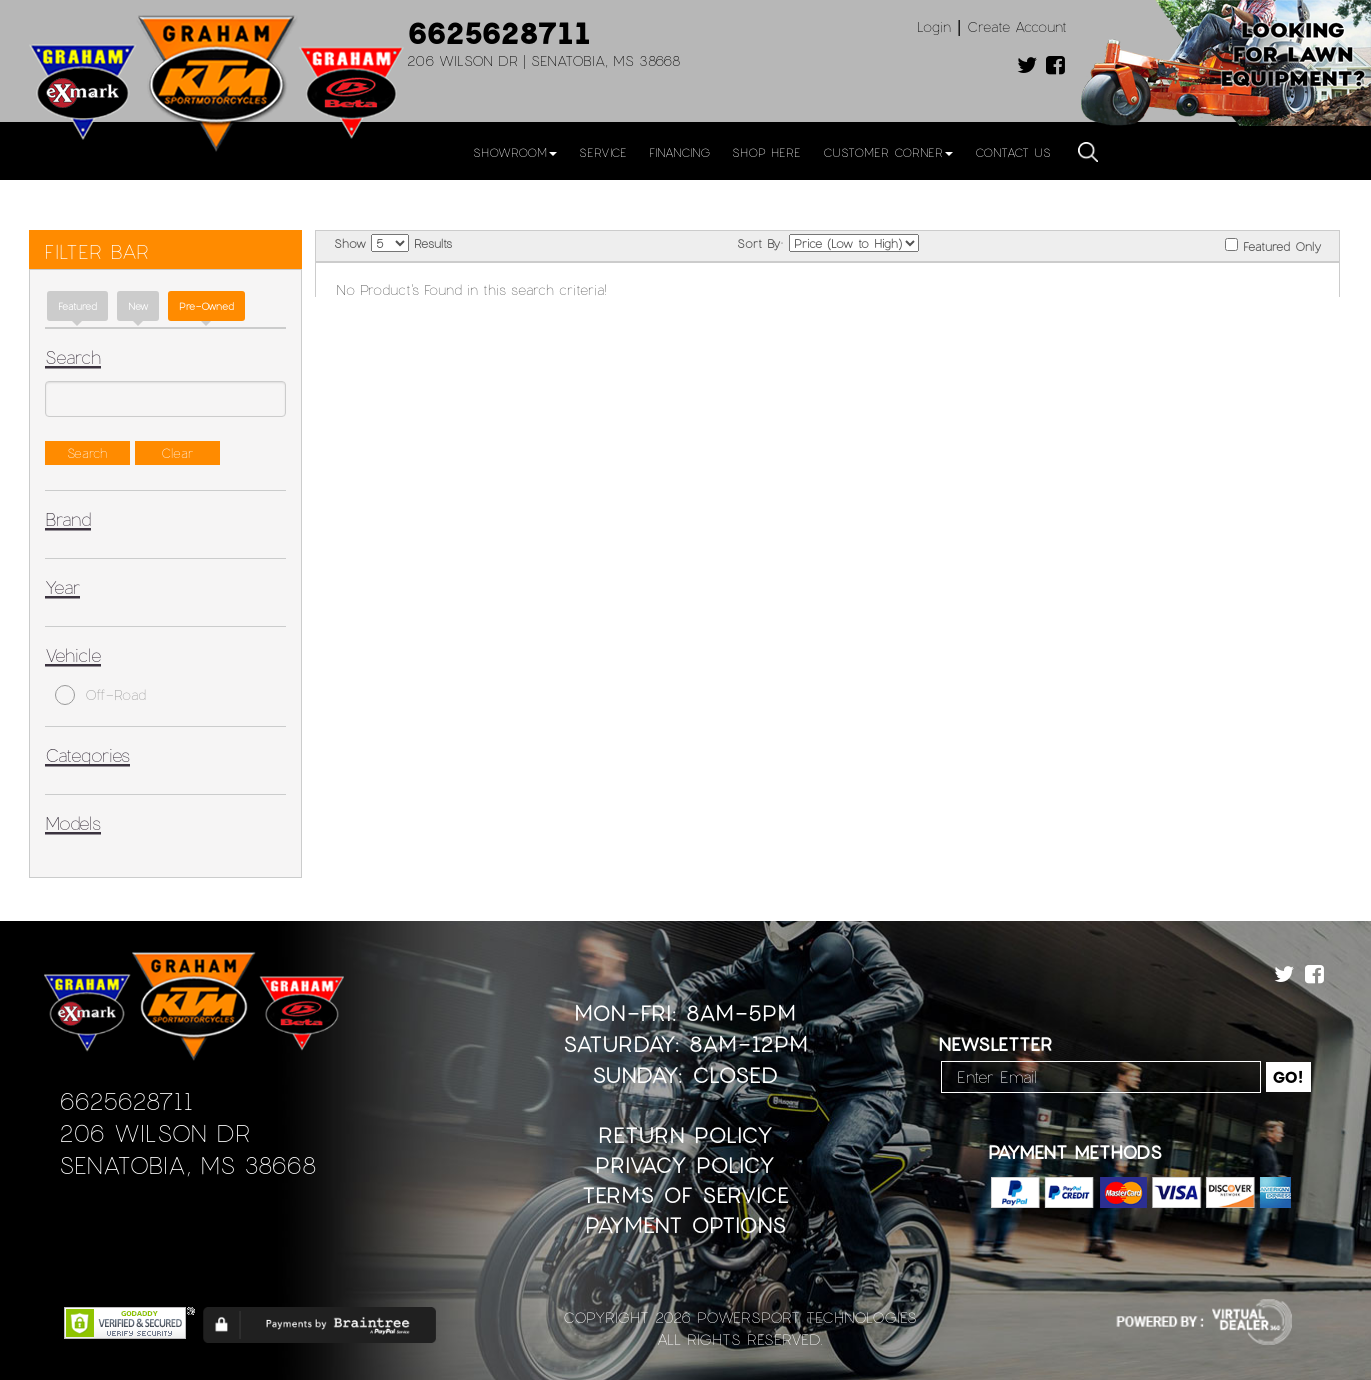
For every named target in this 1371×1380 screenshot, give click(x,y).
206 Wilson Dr (154, 1132)
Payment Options (685, 1224)
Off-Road (100, 695)
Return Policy (685, 1134)
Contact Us (1013, 152)
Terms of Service (685, 1194)
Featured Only (1273, 245)
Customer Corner (888, 152)
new (138, 306)
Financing (679, 152)
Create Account (1017, 26)
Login (934, 26)
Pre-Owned (206, 306)
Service (603, 152)
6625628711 (499, 32)
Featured (77, 306)
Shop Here (766, 152)
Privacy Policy (685, 1164)
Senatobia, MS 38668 (187, 1164)
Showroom (515, 152)
